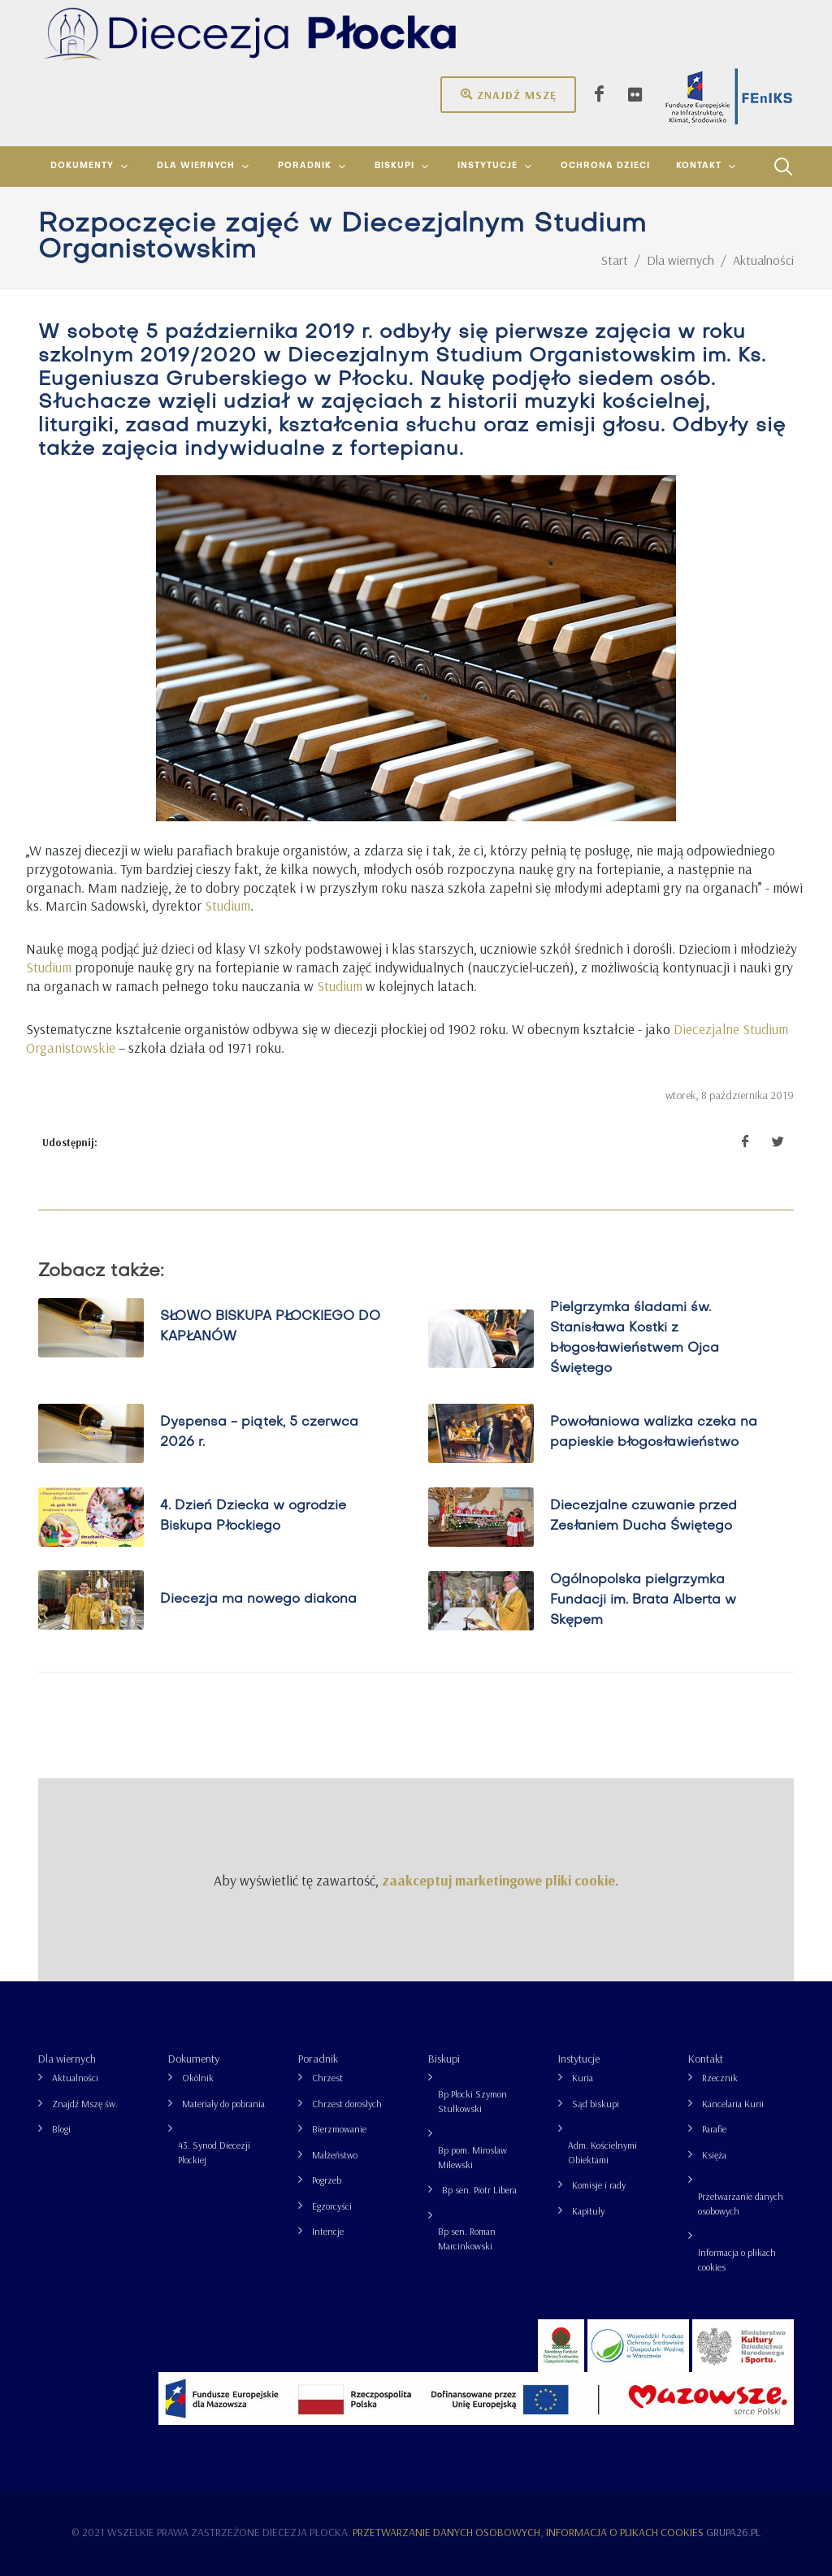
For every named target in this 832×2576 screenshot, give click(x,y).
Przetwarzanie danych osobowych (740, 2203)
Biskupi (444, 2058)
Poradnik (318, 2058)
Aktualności (75, 2078)
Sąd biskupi (595, 2104)
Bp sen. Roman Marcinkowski (467, 2238)
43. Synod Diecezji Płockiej (214, 2152)
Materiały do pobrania (223, 2104)
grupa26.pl (733, 2532)
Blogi (61, 2129)
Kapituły (588, 2211)
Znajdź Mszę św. (85, 2104)
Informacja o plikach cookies (737, 2259)
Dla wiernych (67, 2058)
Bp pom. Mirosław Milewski (472, 2157)
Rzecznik (720, 2078)
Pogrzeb (326, 2180)
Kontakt (705, 2058)
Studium (227, 905)
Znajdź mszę (508, 94)
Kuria (582, 2078)
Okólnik (198, 2078)
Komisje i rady (599, 2185)
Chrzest (327, 2078)
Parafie (714, 2129)
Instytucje (579, 2058)
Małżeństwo (335, 2155)
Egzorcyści (332, 2206)
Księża (714, 2155)
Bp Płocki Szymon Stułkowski (472, 2101)
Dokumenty (193, 2058)
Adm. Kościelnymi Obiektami (602, 2152)
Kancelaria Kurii (733, 2104)
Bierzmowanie (339, 2129)
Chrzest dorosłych (347, 2104)
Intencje (328, 2231)
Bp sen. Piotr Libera (479, 2190)
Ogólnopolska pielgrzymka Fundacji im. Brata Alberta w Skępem (643, 1600)
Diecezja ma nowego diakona (258, 1599)
